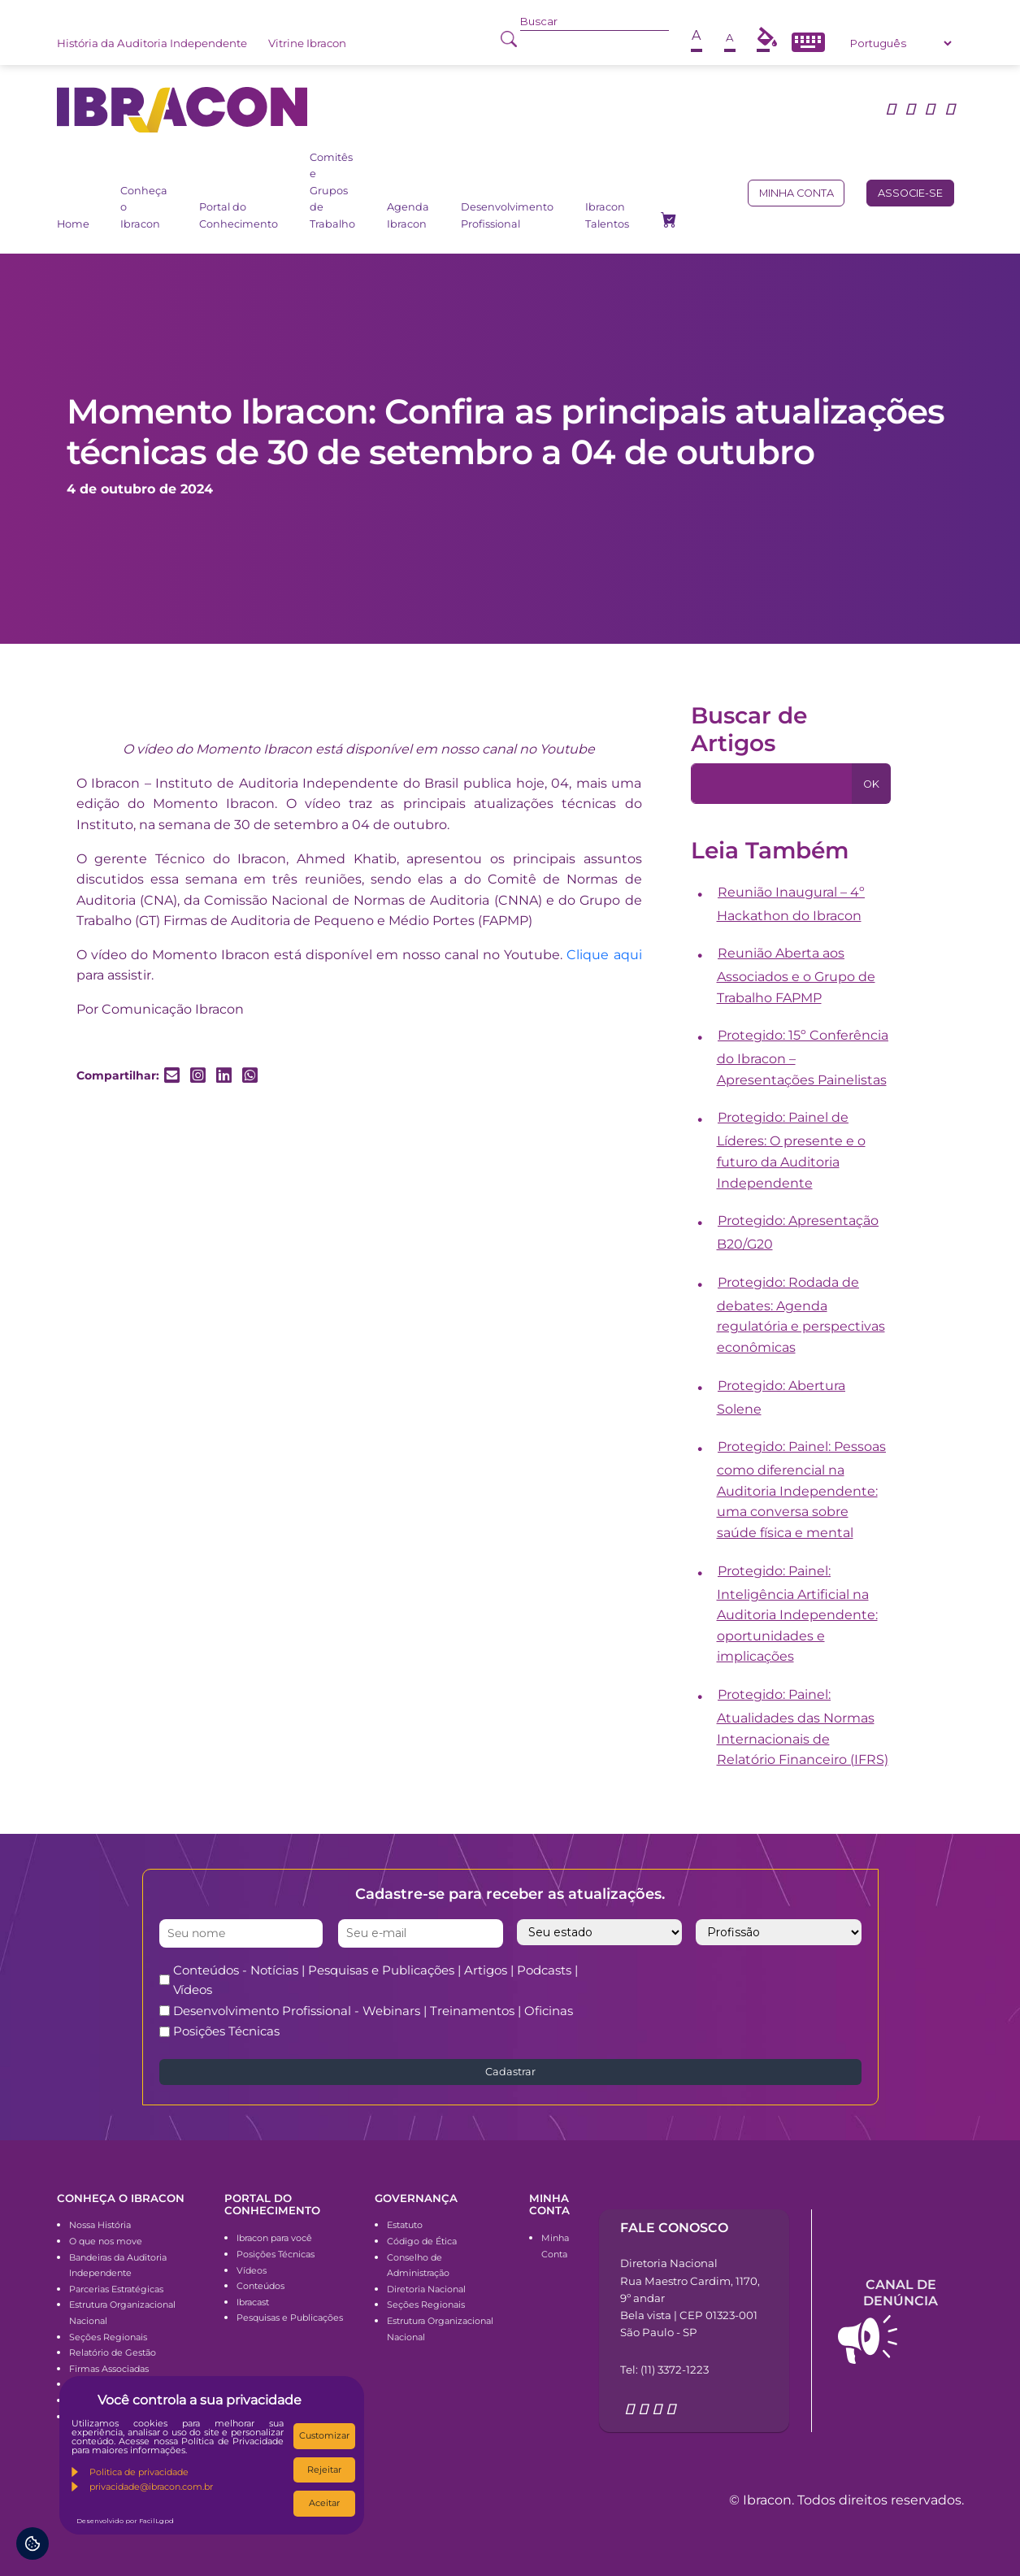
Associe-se (910, 193)
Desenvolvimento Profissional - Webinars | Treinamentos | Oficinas (373, 2010)
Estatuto (405, 2225)
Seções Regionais (108, 2337)
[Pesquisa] (772, 783)
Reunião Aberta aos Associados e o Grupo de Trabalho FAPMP (796, 975)
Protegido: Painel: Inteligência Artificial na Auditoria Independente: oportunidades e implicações (797, 1614)
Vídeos (252, 2270)
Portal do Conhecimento (238, 215)
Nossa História (100, 2225)
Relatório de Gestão (112, 2352)
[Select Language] (900, 43)
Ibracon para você (274, 2238)
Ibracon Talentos (607, 215)
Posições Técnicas (226, 2031)
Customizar (324, 2435)
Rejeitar (324, 2469)
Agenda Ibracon (408, 215)
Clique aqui (603, 954)
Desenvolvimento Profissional (507, 215)
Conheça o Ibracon (143, 207)
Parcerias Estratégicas (116, 2289)
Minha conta (796, 193)
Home (73, 224)
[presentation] (759, 1992)
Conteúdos (260, 2285)
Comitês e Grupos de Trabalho (332, 190)
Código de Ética (422, 2241)
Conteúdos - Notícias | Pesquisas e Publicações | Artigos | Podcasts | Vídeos (375, 1979)
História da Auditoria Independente (152, 43)
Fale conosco (674, 2227)
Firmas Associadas (109, 2368)
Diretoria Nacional (426, 2289)
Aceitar (324, 2503)
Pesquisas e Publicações (290, 2317)
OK (871, 784)
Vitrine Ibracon (307, 43)
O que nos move (105, 2241)
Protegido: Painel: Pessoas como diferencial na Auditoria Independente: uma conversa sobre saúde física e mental (802, 1489)
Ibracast (253, 2302)
